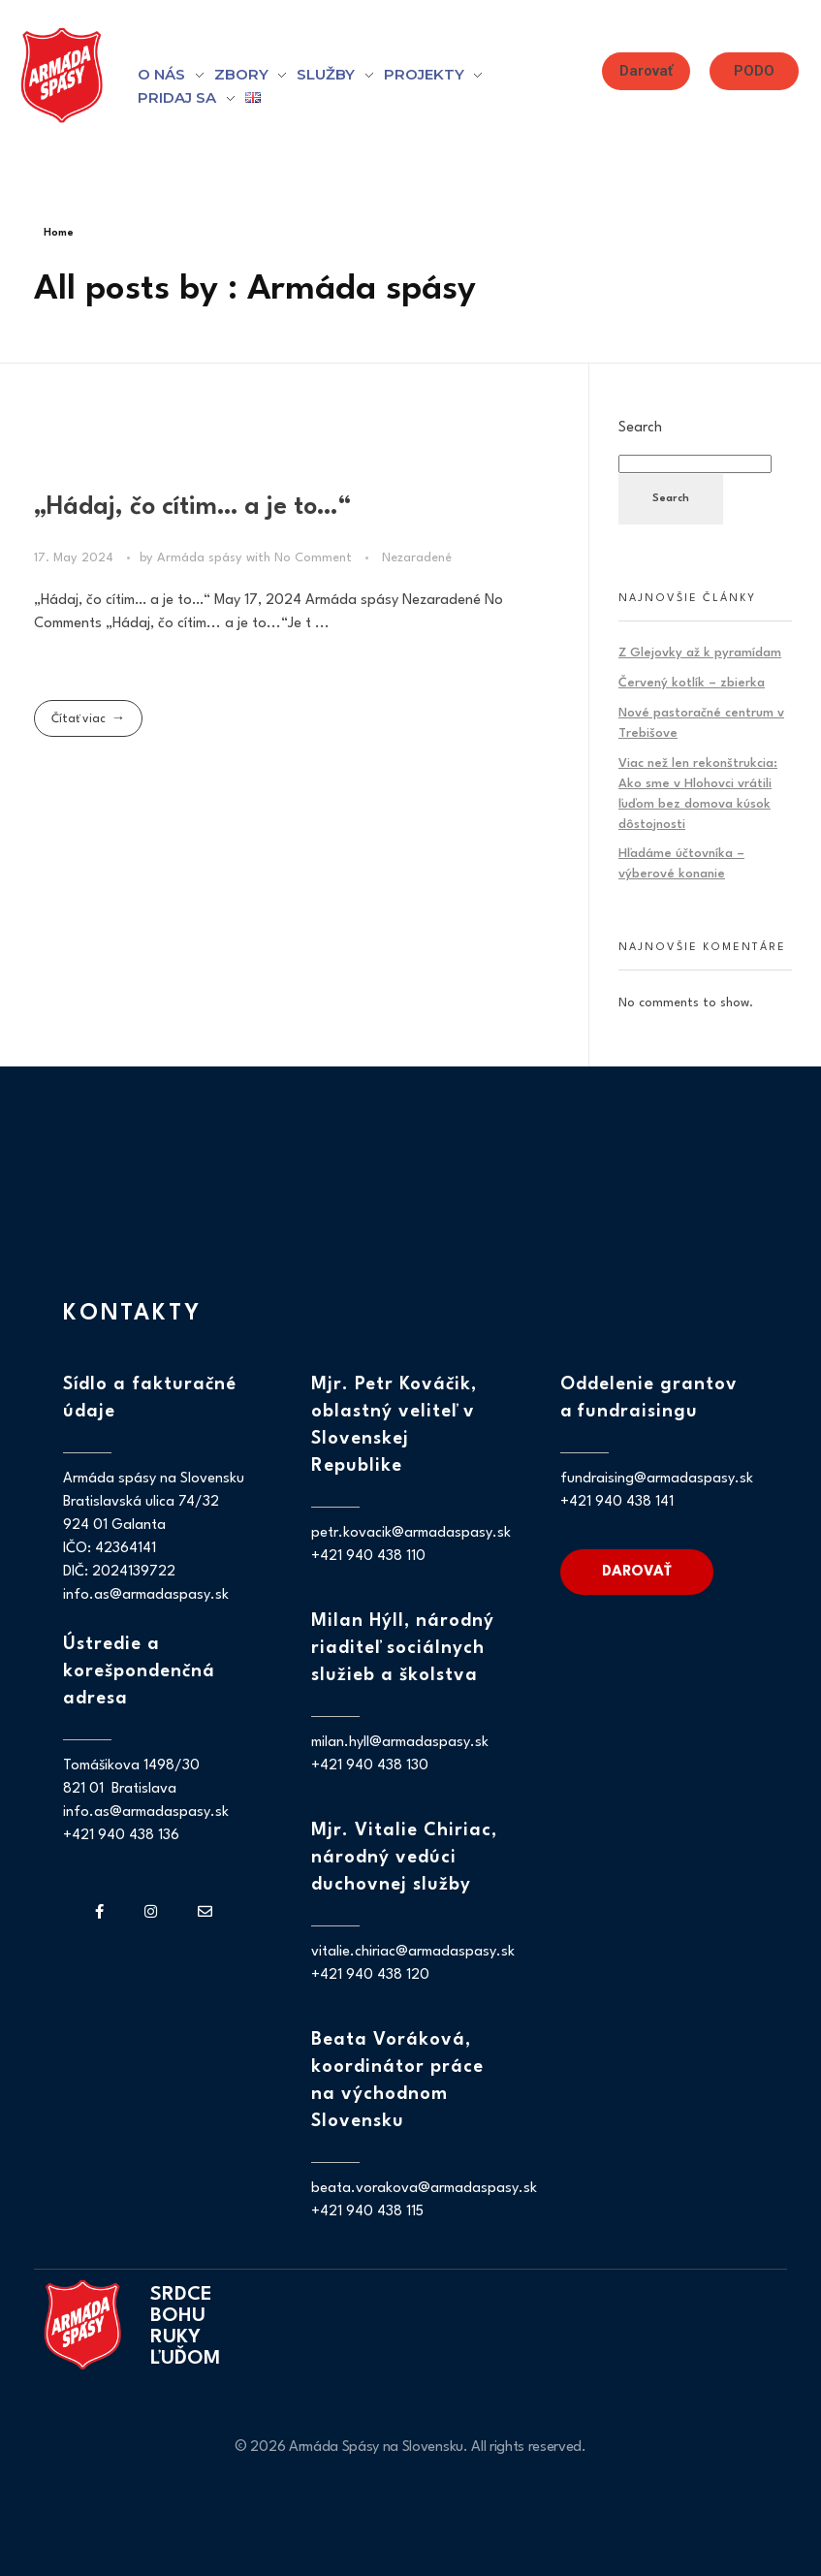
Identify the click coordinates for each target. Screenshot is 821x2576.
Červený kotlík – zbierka (691, 683)
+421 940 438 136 (121, 1836)
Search (640, 427)
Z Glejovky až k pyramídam (699, 653)
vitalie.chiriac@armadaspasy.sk (413, 1952)
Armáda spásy (201, 558)
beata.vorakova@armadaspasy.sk (424, 2188)
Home (59, 233)
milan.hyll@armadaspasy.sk (400, 1742)
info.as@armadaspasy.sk (146, 1595)
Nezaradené (417, 558)
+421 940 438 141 (617, 1502)
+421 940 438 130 (369, 1766)
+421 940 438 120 (370, 1975)
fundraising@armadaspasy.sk (656, 1479)
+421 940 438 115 (367, 2212)
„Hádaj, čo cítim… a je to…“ (192, 507)
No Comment (313, 558)
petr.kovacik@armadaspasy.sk (411, 1533)
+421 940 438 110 (368, 1556)
